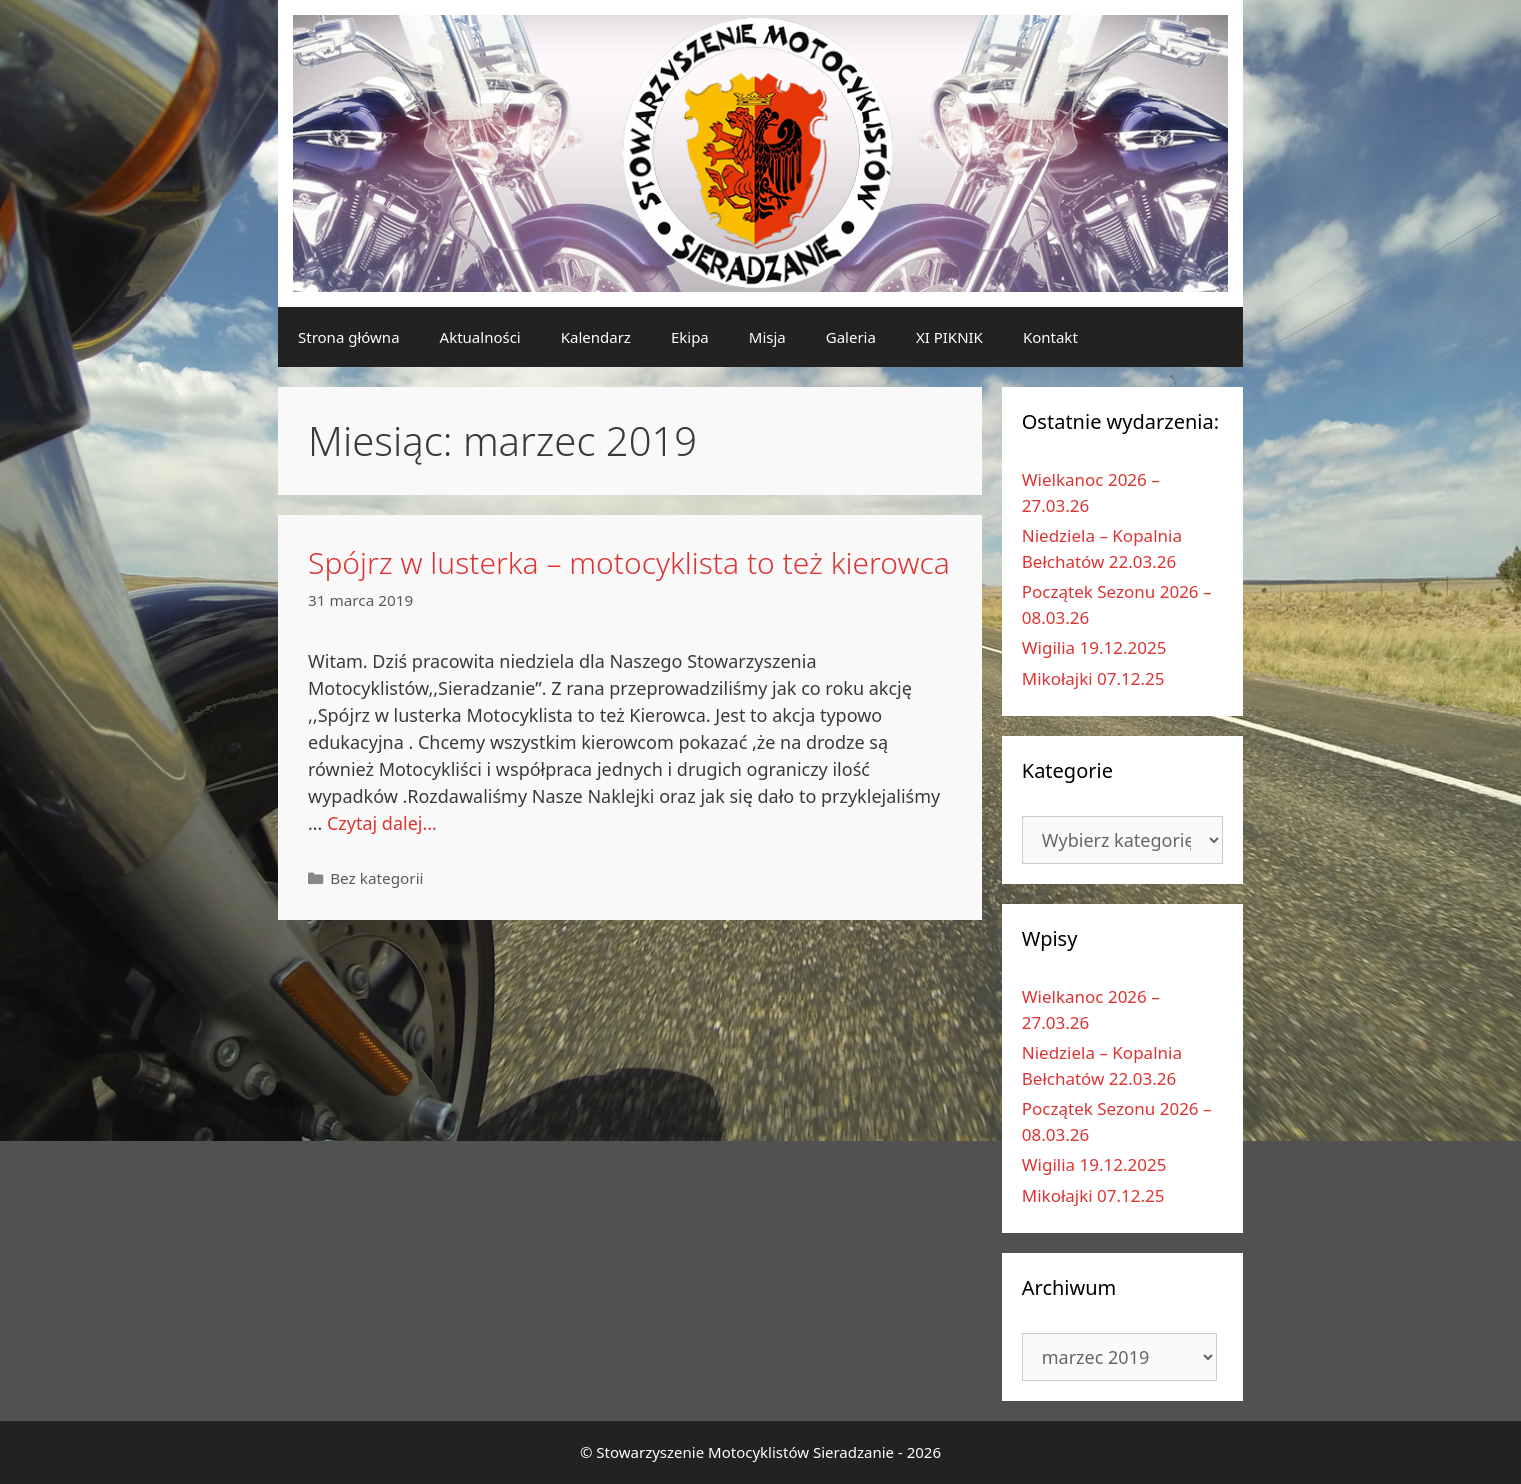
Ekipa (690, 337)
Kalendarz (596, 337)
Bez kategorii (376, 878)
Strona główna (349, 337)
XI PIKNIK (949, 337)
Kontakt (1050, 337)
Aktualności (480, 337)
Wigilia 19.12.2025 (1094, 647)
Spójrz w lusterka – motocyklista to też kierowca (629, 562)
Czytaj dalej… (382, 823)
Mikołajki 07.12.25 (1093, 678)
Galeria (851, 337)
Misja (767, 337)
